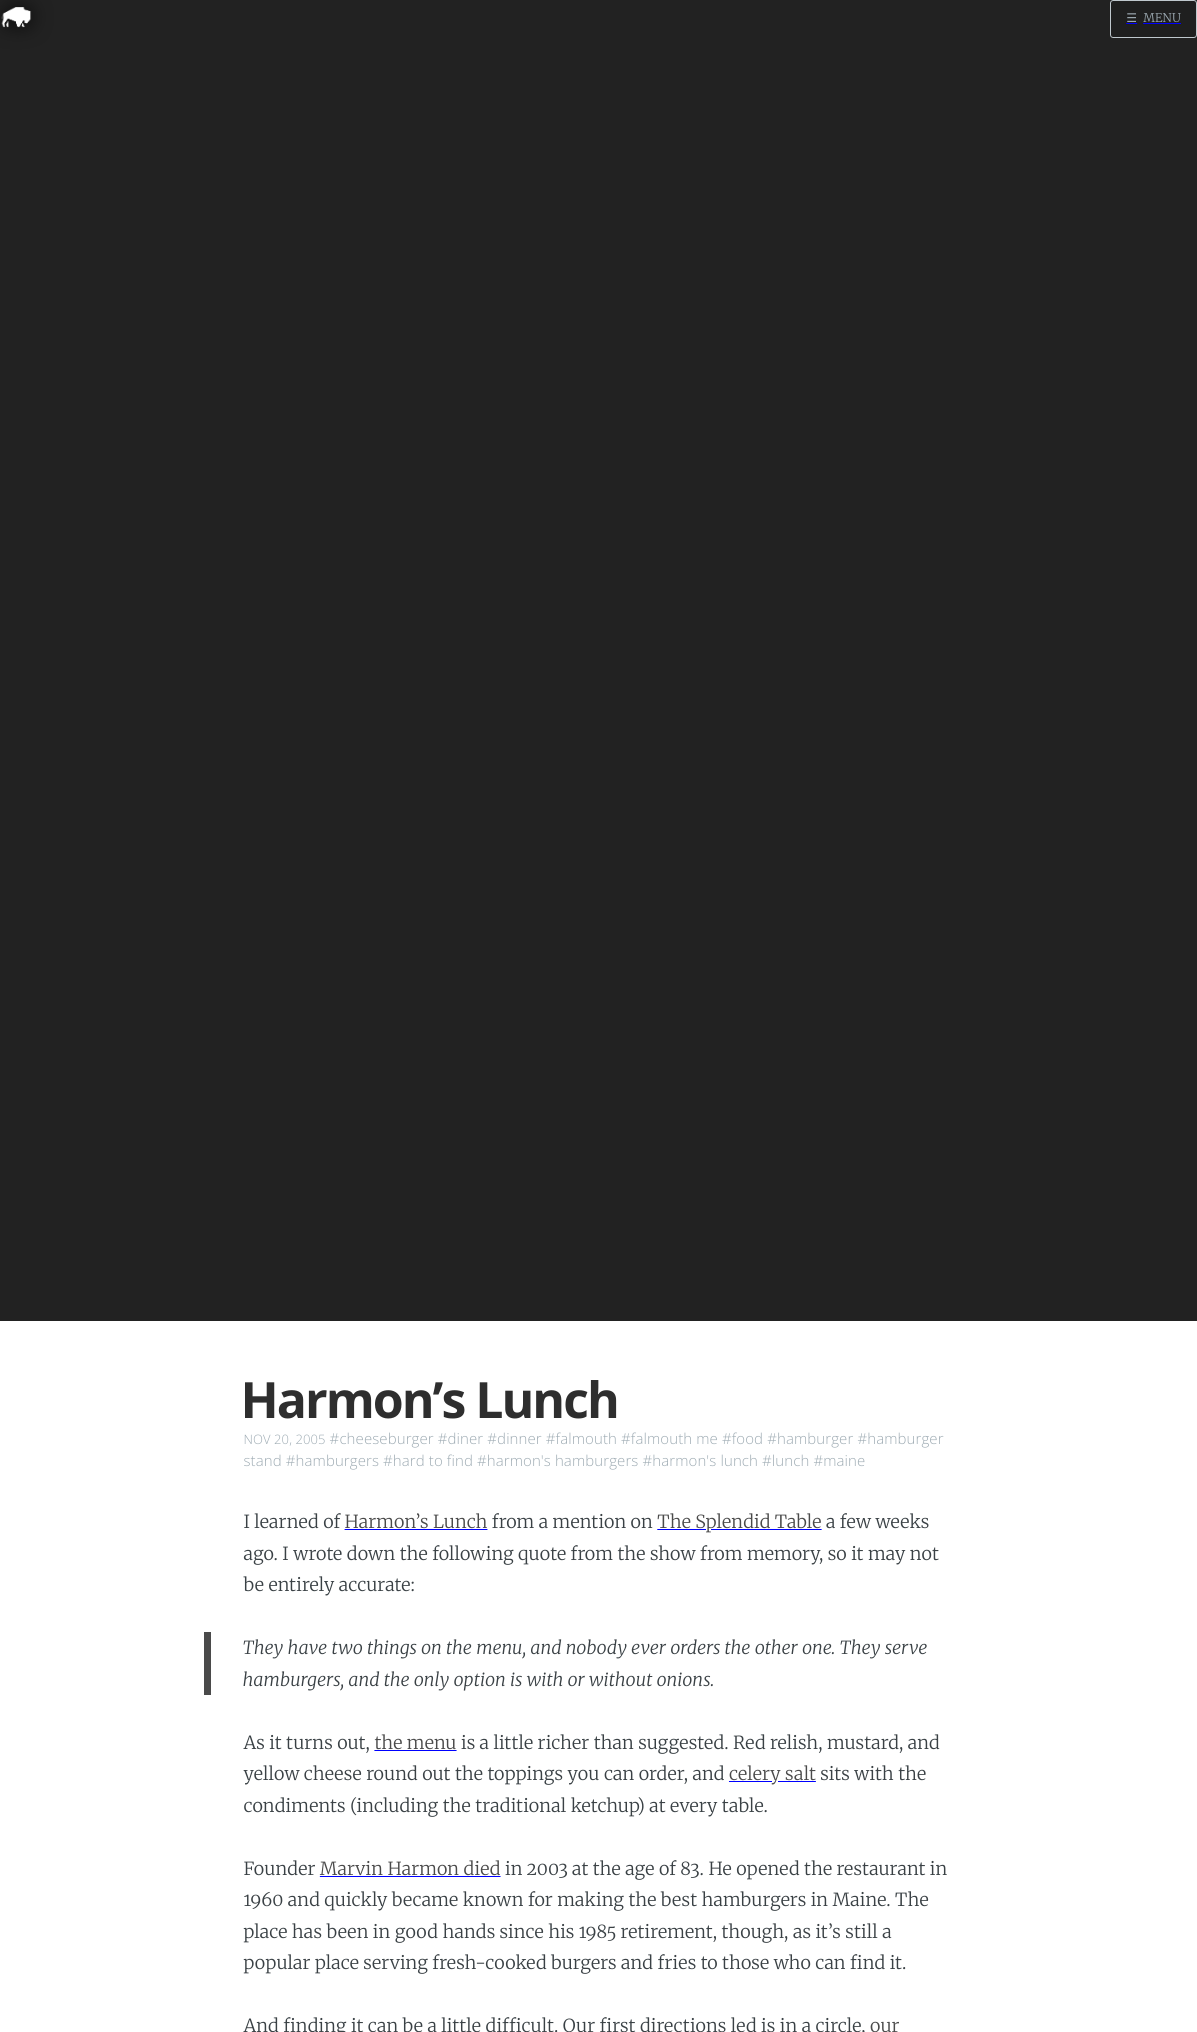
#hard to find (428, 1461)
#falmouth (581, 1439)
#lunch (785, 1461)
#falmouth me (669, 1439)
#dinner (514, 1439)
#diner (461, 1439)
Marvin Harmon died (410, 1868)
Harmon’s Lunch (416, 1521)
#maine (839, 1461)
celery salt (772, 1773)
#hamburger (810, 1439)
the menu (415, 1742)
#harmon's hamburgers (558, 1461)
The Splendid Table (739, 1521)
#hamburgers (332, 1461)
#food (742, 1439)
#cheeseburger (382, 1439)
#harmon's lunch (700, 1461)
